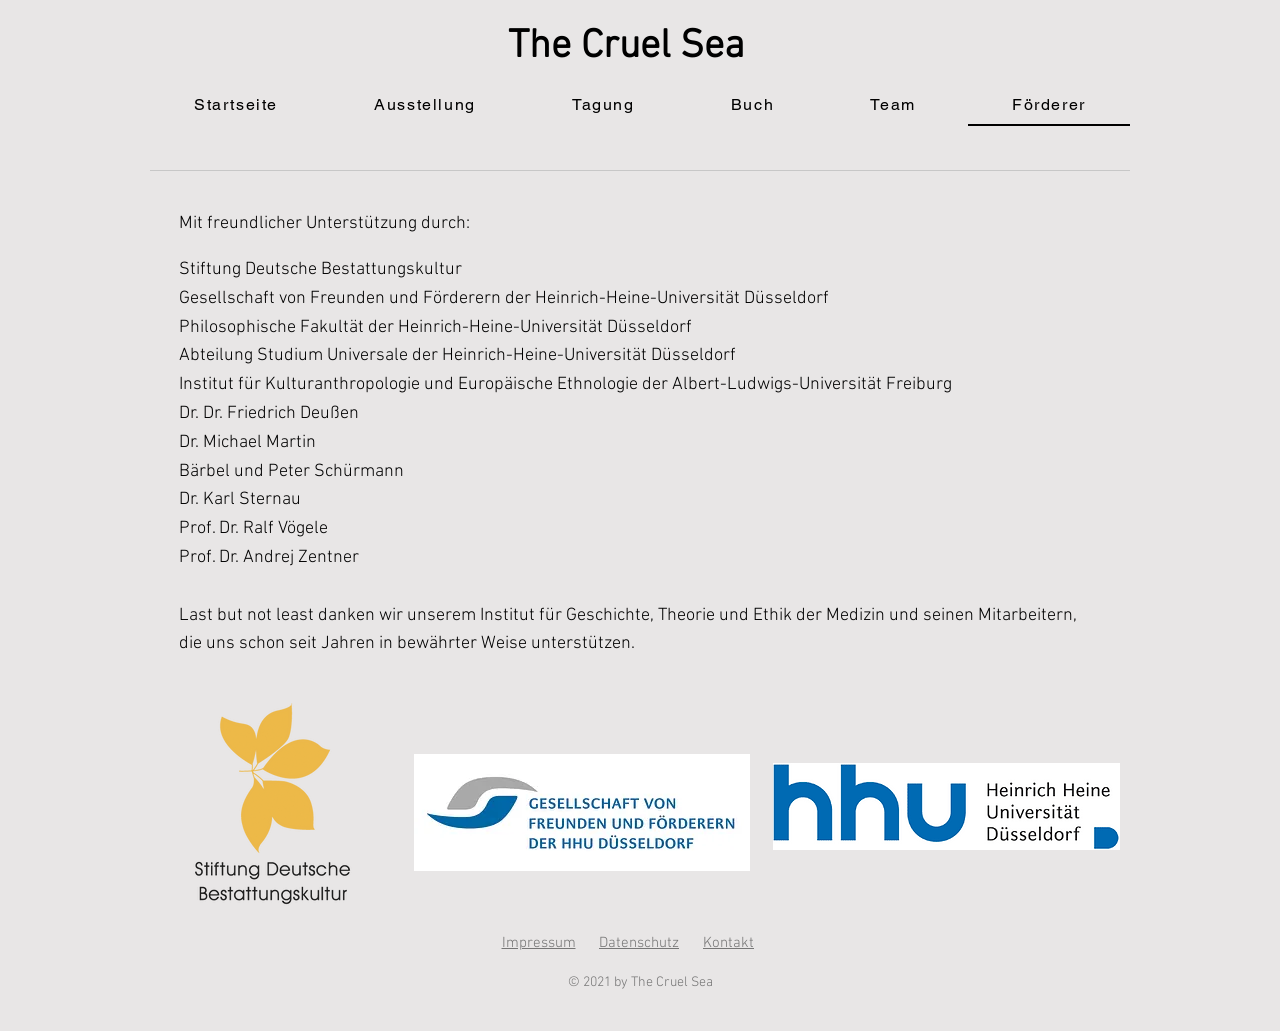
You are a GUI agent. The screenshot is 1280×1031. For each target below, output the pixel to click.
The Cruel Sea (626, 47)
